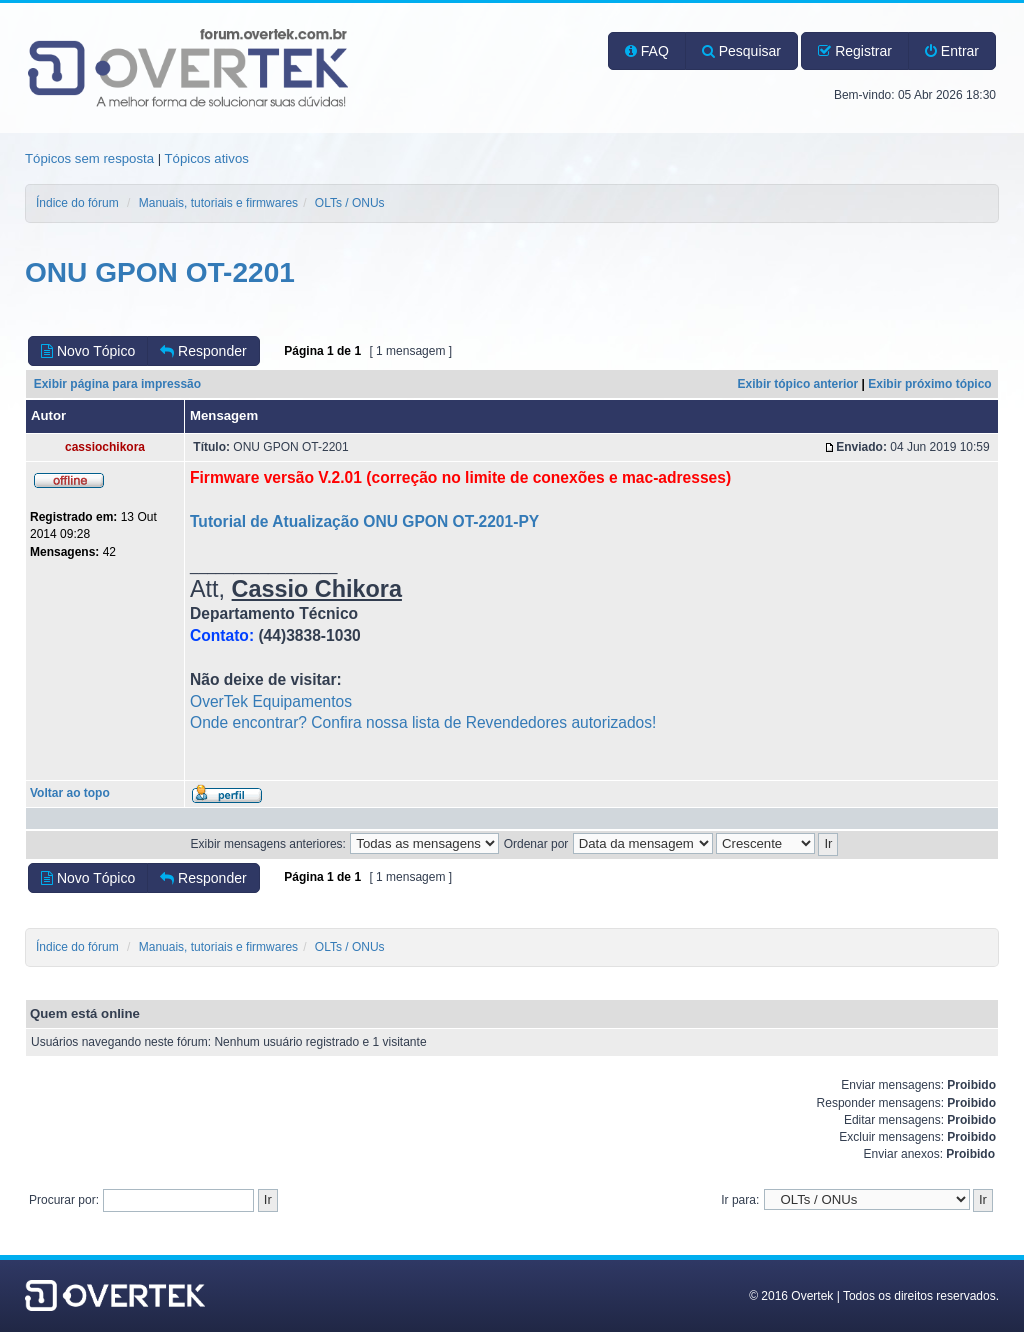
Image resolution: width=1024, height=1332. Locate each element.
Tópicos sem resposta (89, 158)
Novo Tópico (88, 351)
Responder (203, 351)
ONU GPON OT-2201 (160, 272)
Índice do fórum (77, 203)
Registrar (855, 51)
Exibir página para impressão (117, 384)
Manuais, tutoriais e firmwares (218, 203)
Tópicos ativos (207, 158)
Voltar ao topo (70, 793)
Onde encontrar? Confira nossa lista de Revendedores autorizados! (423, 722)
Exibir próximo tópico (929, 384)
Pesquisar (741, 51)
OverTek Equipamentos (271, 701)
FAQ (647, 51)
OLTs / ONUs (350, 203)
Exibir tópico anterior (798, 384)
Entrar (952, 51)
